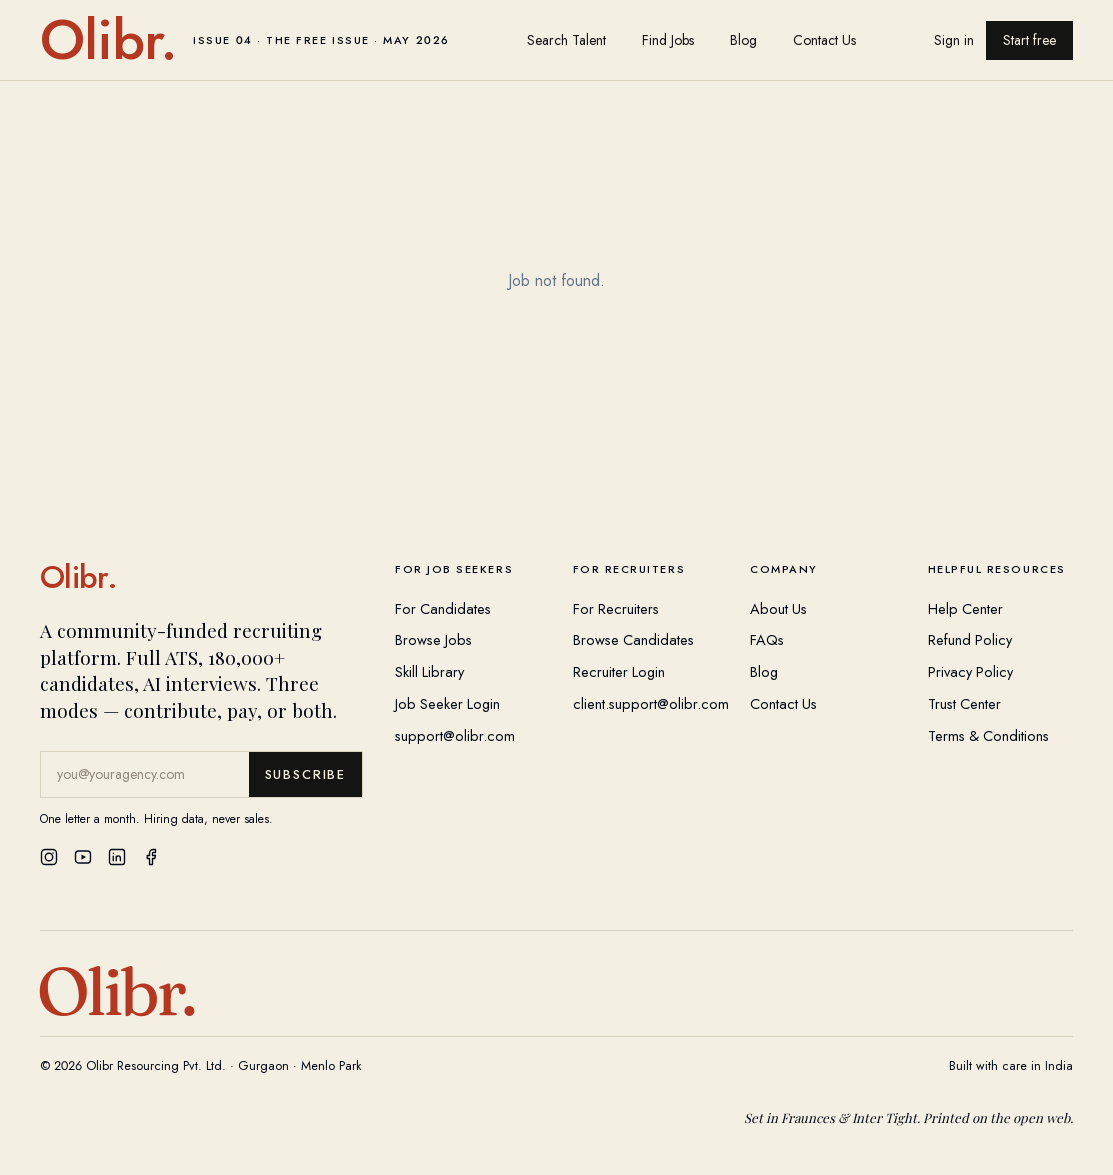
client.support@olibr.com (651, 703)
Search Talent (566, 40)
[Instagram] (49, 857)
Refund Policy (970, 639)
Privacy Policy (970, 671)
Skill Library (429, 671)
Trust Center (964, 703)
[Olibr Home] (201, 577)
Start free (1029, 40)
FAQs (767, 639)
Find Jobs (668, 40)
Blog (743, 40)
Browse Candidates (633, 639)
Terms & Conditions (988, 735)
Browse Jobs (433, 639)
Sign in (954, 40)
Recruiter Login (619, 671)
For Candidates (443, 608)
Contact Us (824, 40)
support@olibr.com (455, 735)
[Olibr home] (245, 40)
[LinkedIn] (117, 857)
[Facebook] (151, 857)
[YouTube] (83, 857)
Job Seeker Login (447, 703)
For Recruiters (616, 608)
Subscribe (305, 774)
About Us (778, 608)
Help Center (965, 608)
